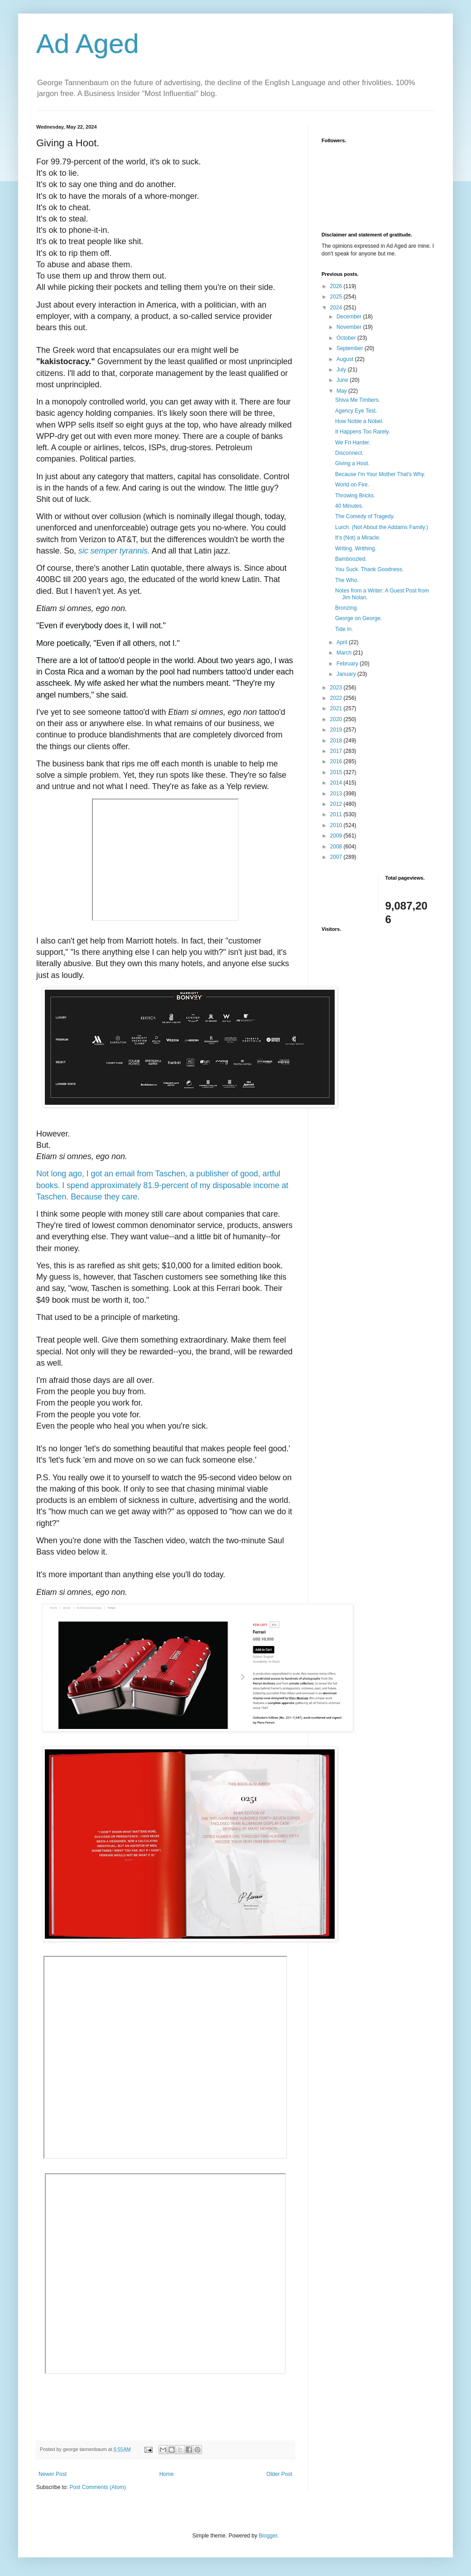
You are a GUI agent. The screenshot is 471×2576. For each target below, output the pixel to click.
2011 (337, 814)
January (346, 674)
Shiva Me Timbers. (357, 400)
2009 (337, 836)
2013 (337, 793)
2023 (337, 687)
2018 (337, 740)
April (342, 642)
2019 (337, 730)
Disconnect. (349, 453)
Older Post (279, 2474)
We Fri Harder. (352, 442)
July (342, 369)
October (346, 338)
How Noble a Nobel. (359, 421)
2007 (337, 857)
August (345, 359)
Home (166, 2474)
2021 (337, 708)
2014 (337, 783)
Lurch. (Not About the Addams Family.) (381, 527)
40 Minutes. (349, 506)
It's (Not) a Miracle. (357, 537)
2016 (337, 761)
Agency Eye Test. (356, 411)
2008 (337, 846)
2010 (337, 825)
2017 (337, 751)
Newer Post (52, 2474)
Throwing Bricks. (355, 495)
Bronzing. (346, 608)
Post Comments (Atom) (97, 2487)
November (349, 327)
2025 (337, 297)
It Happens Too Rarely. (362, 432)
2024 (337, 307)
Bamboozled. (351, 559)
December (349, 316)
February (348, 663)
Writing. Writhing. (355, 548)
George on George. (358, 618)
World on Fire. (352, 484)
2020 (337, 719)
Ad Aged (87, 44)
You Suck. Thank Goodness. (369, 569)
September (350, 348)
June (343, 380)
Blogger (268, 2536)
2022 (337, 698)
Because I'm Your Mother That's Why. (380, 474)
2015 (337, 772)
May (342, 391)
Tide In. (344, 629)
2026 (337, 286)
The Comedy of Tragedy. (364, 516)
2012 (337, 804)
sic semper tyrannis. (114, 550)
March (344, 653)
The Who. (347, 580)
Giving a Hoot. (352, 463)
